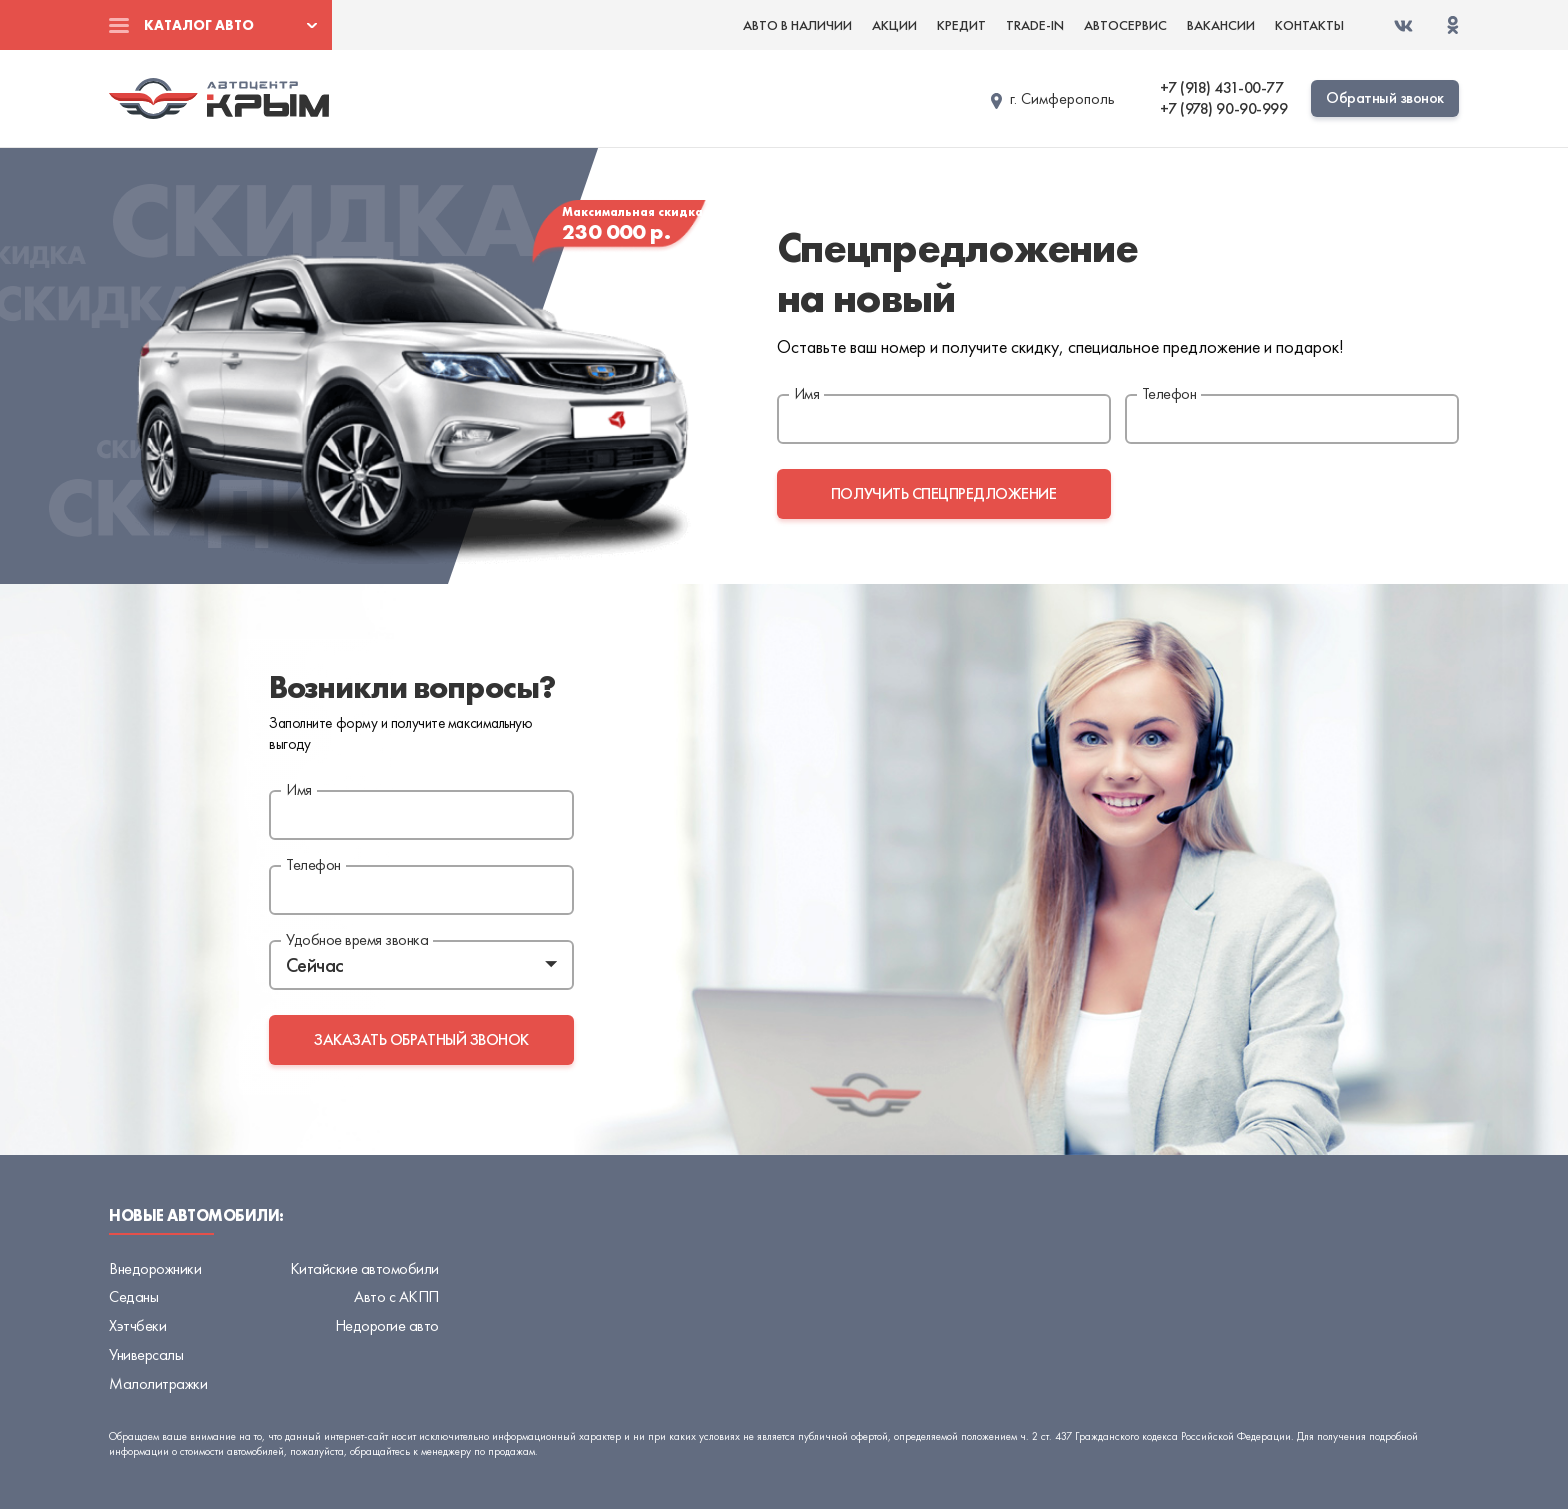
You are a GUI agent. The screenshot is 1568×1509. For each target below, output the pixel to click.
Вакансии (1221, 25)
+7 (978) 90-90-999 (1223, 109)
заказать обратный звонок (421, 1039)
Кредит (961, 25)
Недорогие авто (387, 1325)
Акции (894, 25)
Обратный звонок (1385, 97)
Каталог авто (199, 25)
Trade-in (1035, 25)
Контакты (1309, 25)
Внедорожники (155, 1268)
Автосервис (1125, 25)
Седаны (133, 1296)
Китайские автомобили (364, 1268)
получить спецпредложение (943, 493)
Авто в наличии (797, 25)
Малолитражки (158, 1383)
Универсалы (146, 1354)
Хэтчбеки (137, 1325)
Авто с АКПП (396, 1296)
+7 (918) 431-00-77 (1221, 88)
